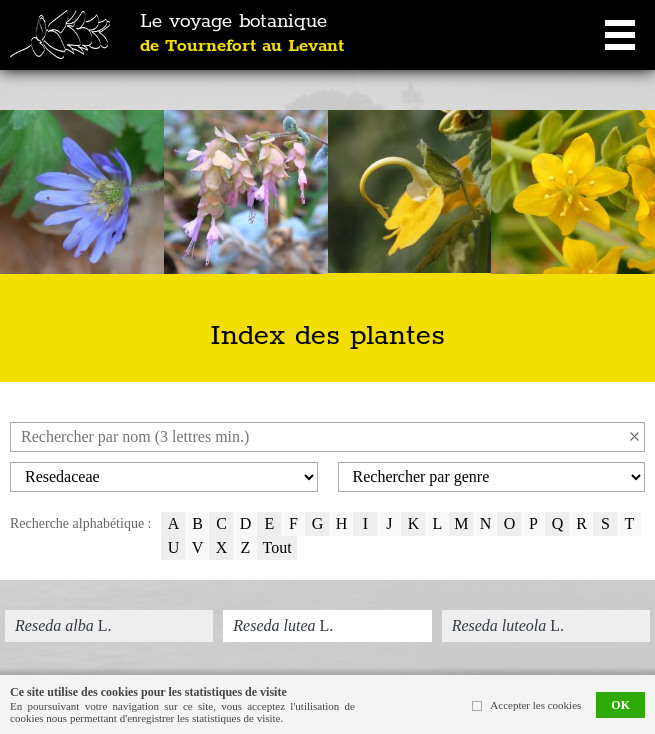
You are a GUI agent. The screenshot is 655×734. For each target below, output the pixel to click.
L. (63, 625)
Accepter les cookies (535, 705)
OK (620, 705)
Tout (276, 547)
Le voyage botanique (242, 34)
